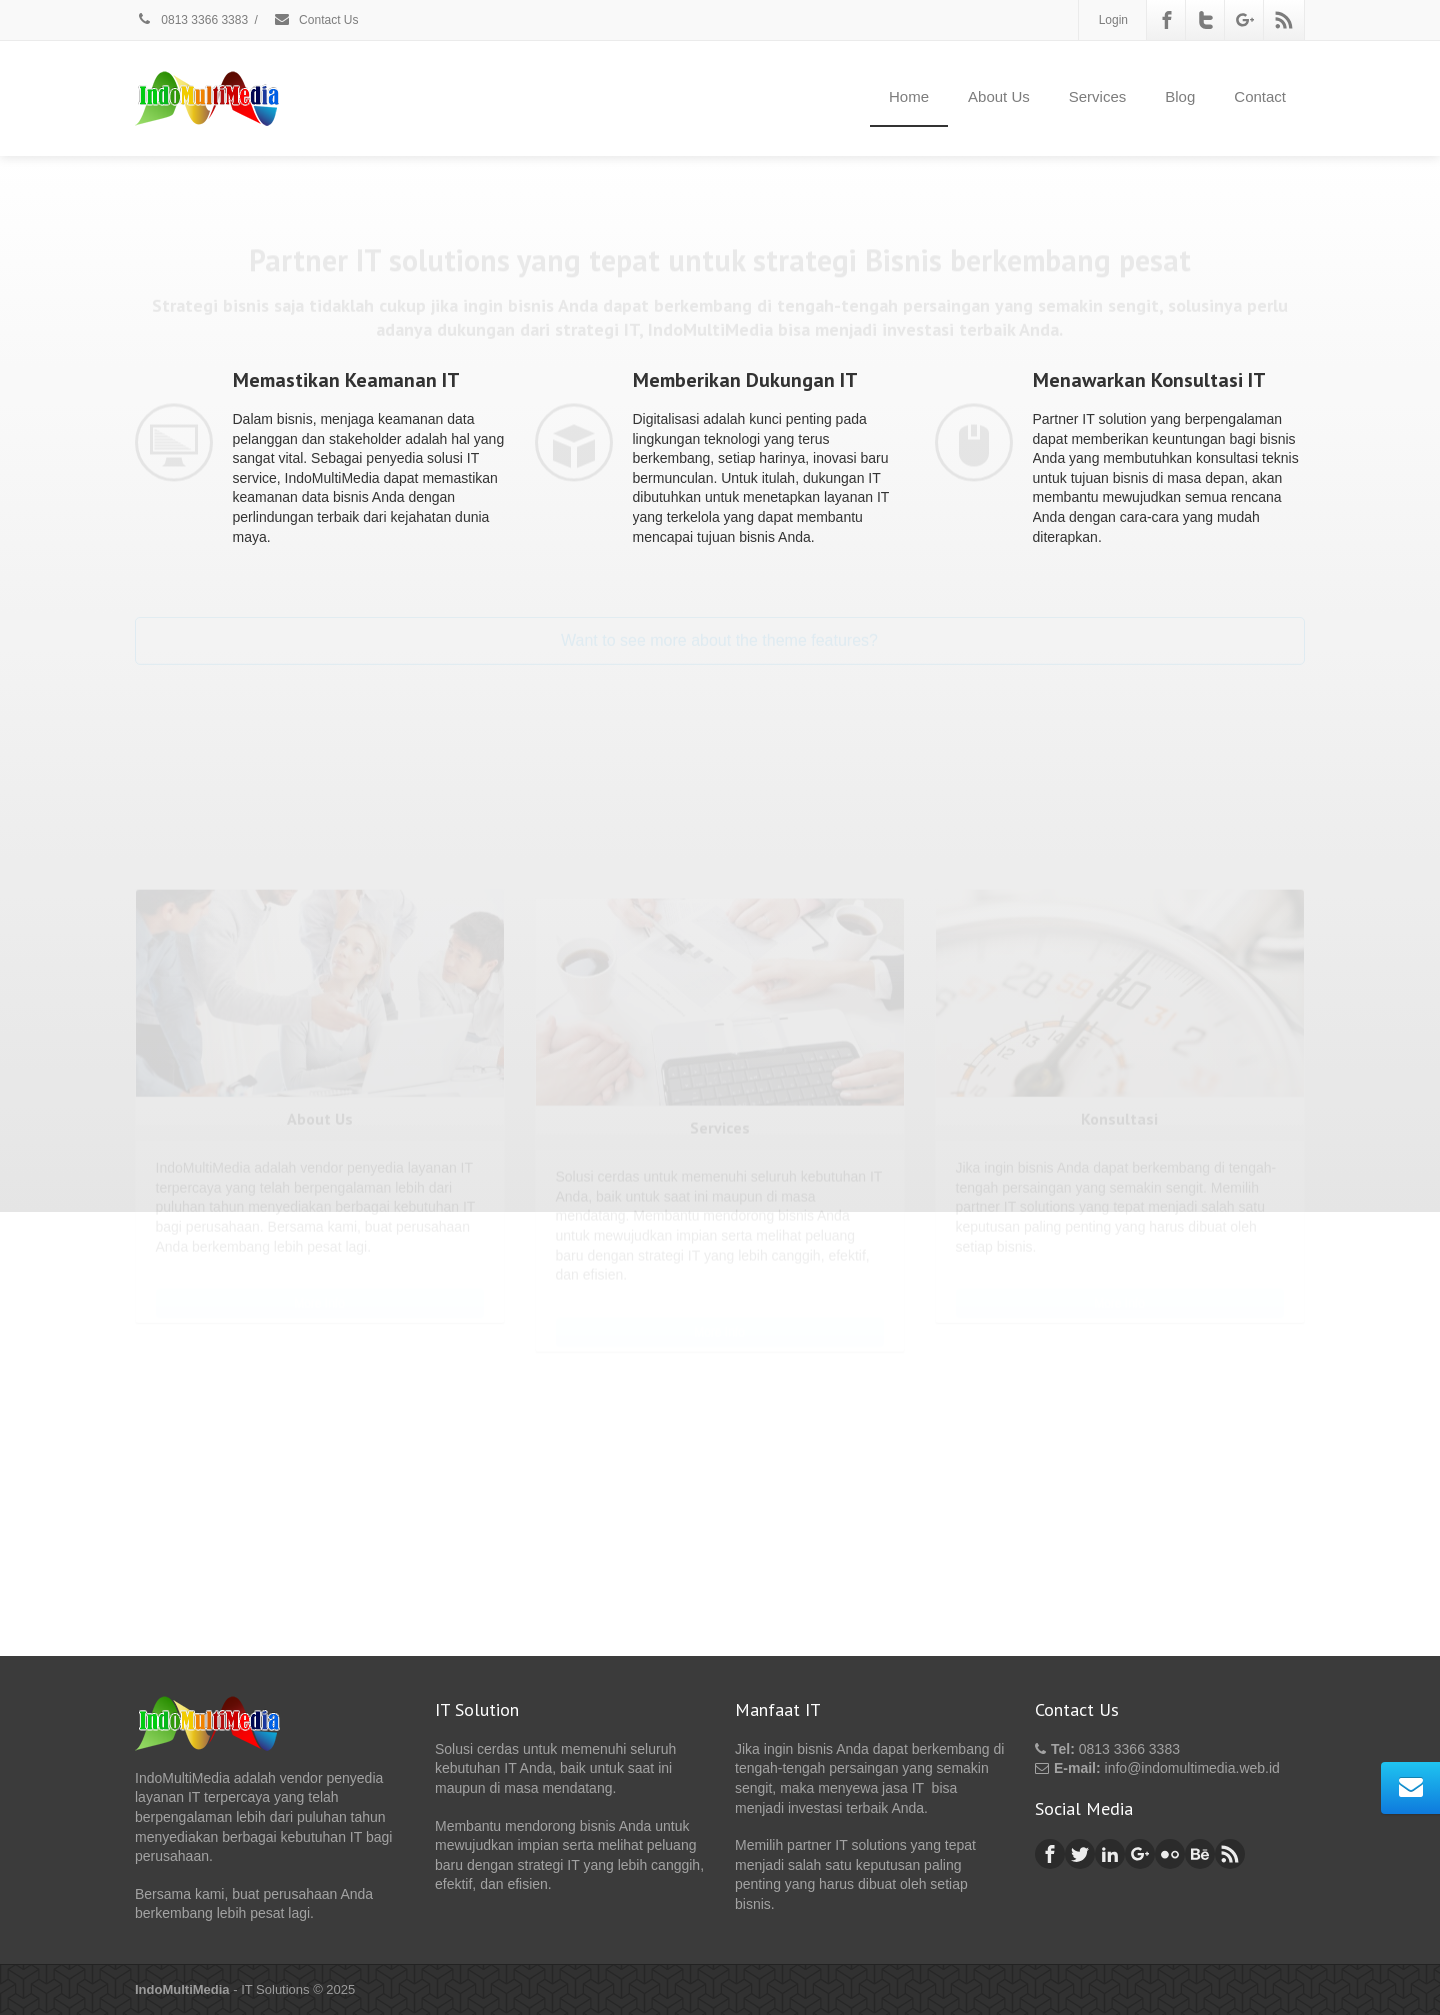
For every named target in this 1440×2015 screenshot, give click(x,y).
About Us (999, 96)
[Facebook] (1167, 20)
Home (909, 96)
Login (1113, 20)
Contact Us (316, 20)
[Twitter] (1206, 20)
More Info (319, 1092)
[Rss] (1284, 20)
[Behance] (1200, 1854)
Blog (1180, 96)
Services (1098, 96)
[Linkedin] (1110, 1854)
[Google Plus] (1245, 20)
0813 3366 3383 (191, 20)
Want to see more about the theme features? (719, 618)
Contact (1260, 96)
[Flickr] (1170, 1854)
